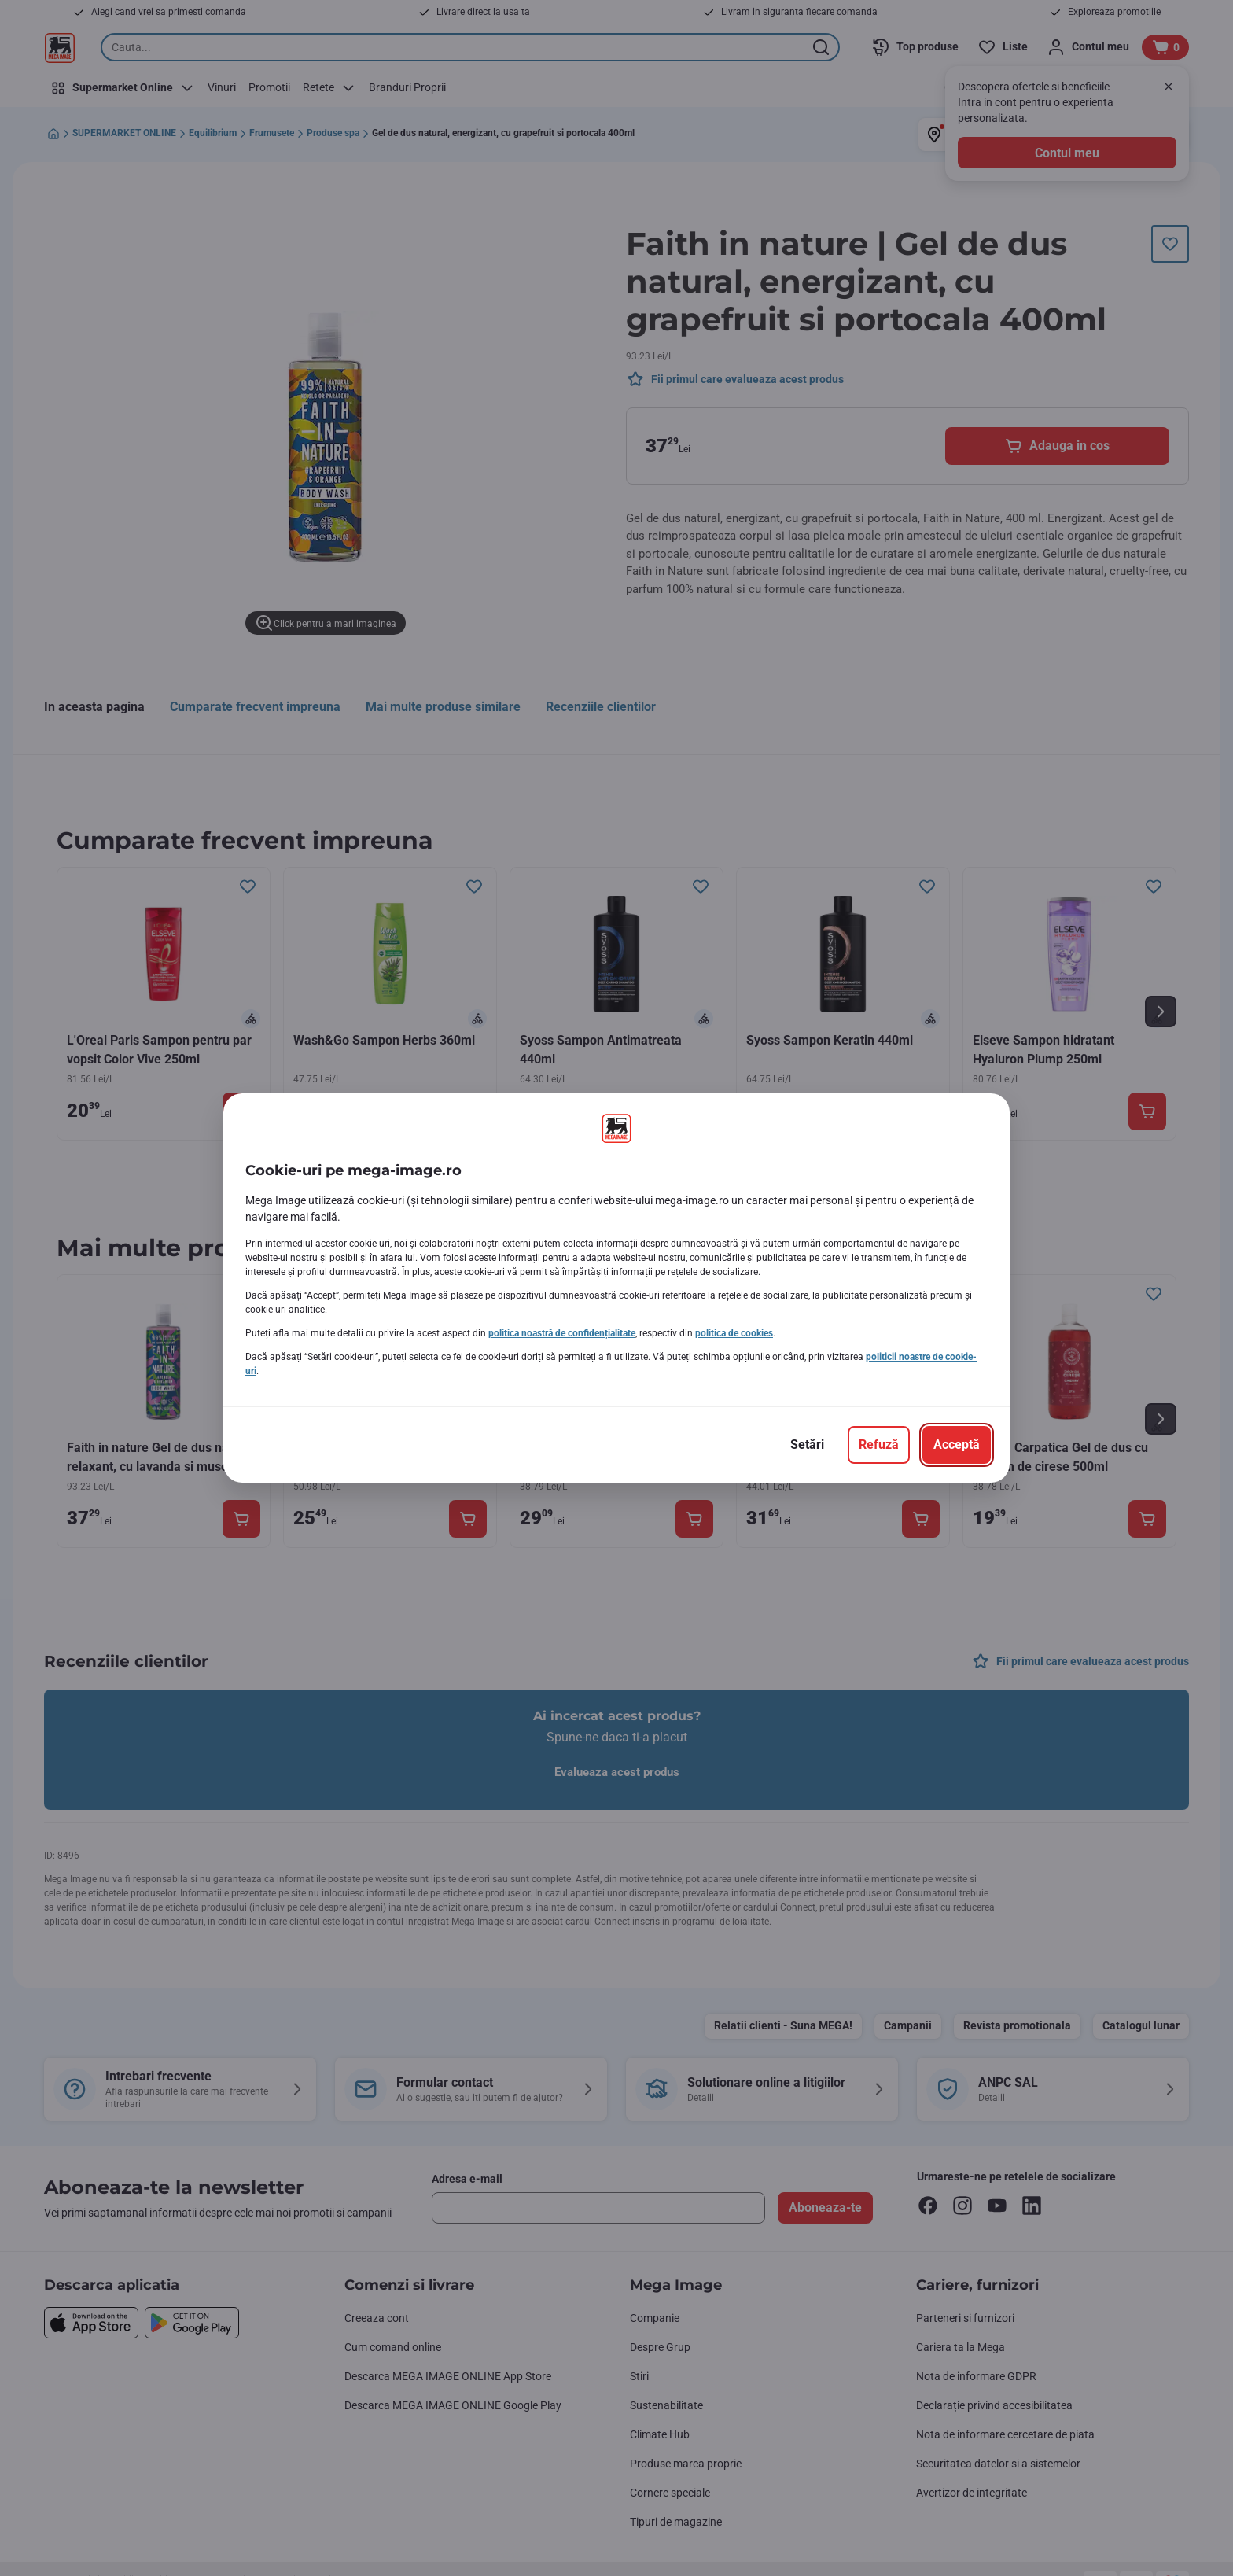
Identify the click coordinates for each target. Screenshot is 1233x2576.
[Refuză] (879, 1445)
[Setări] (807, 1445)
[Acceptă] (956, 1445)
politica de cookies (734, 1333)
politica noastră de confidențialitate (561, 1333)
